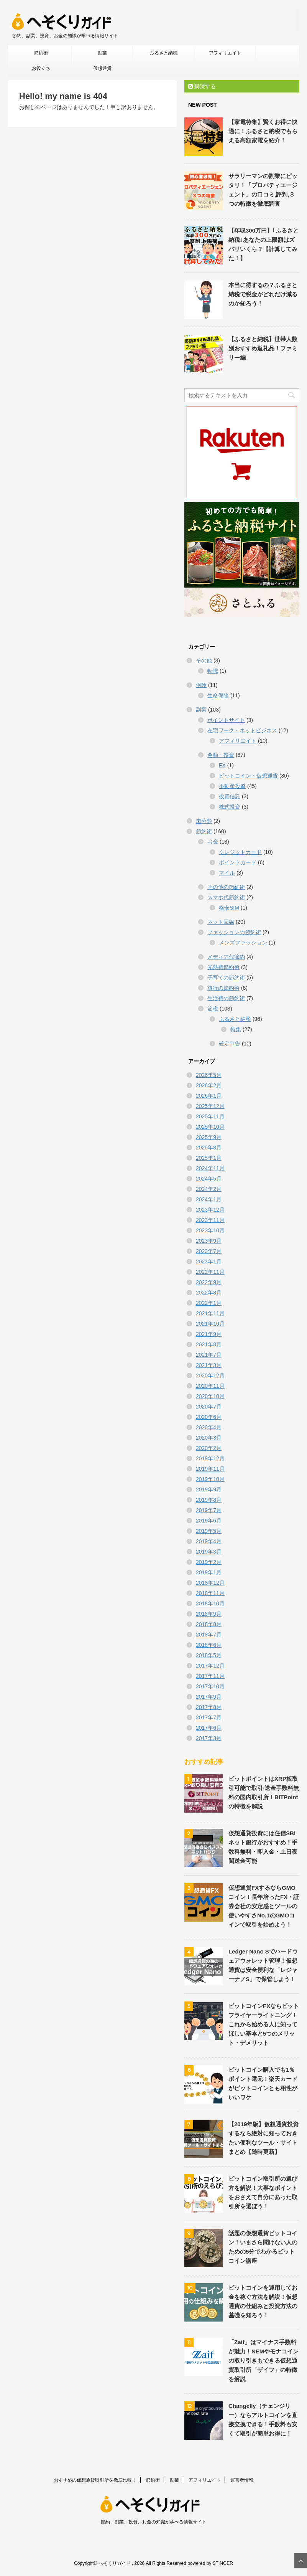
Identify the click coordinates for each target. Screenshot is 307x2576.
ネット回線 (220, 922)
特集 (235, 1029)
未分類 (204, 821)
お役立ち (41, 68)
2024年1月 (209, 1199)
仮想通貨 (102, 68)
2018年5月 (209, 1655)
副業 (102, 53)
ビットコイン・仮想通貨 (248, 776)
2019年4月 (209, 1541)
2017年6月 (209, 1728)
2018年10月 (210, 1603)
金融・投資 (220, 755)
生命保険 (218, 695)
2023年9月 (209, 1241)
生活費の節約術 (226, 998)
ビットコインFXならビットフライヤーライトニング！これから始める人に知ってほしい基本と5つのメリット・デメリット (263, 2024)
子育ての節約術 (226, 977)
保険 (201, 685)
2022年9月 (209, 1282)
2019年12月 (210, 1458)
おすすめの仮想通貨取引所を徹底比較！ (95, 2480)
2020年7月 (209, 1407)
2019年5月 (209, 1531)
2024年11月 (210, 1168)
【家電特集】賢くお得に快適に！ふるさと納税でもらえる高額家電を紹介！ (262, 131)
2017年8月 (209, 1707)
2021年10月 (210, 1324)
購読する (202, 86)
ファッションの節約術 (234, 932)
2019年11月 (210, 1469)
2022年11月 (210, 1272)
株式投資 (229, 807)
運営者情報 (241, 2480)
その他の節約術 (226, 887)
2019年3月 (209, 1552)
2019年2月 (209, 1562)
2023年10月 (210, 1230)
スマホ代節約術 (226, 897)
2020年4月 (209, 1427)
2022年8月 (209, 1293)
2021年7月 (209, 1355)
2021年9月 (209, 1334)
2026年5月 (209, 1075)
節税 (212, 1009)
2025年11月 (210, 1116)
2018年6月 (209, 1645)
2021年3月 (209, 1365)
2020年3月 (209, 1438)
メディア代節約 (226, 957)
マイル (227, 873)
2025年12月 (210, 1106)
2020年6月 (209, 1417)
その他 (204, 660)
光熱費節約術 (223, 967)
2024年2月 (209, 1189)
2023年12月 (210, 1210)
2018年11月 (210, 1593)
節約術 (41, 53)
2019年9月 (209, 1489)
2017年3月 (209, 1738)
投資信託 (229, 796)
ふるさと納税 (163, 53)
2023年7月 (209, 1251)
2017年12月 (210, 1666)
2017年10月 (210, 1686)
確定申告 (229, 1043)
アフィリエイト (225, 53)
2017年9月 (209, 1697)
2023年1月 (209, 1261)
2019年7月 (209, 1510)
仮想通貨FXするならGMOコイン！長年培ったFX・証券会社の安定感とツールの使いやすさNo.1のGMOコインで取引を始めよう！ (263, 1906)
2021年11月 (210, 1313)
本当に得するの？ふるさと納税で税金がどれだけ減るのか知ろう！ (262, 294)
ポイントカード (237, 862)
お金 (212, 842)
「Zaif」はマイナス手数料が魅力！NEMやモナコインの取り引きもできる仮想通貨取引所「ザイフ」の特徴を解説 (263, 2360)
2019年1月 (209, 1572)
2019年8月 (209, 1500)
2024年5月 (209, 1179)
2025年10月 (210, 1127)
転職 (212, 671)
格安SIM (229, 908)
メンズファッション (243, 943)
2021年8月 (209, 1344)
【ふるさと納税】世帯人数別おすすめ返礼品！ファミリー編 (262, 348)
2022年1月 (209, 1303)
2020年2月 (209, 1448)
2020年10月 (210, 1396)
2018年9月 (209, 1614)
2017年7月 (209, 1717)
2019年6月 (209, 1521)
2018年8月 (209, 1624)
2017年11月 (210, 1676)
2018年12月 (210, 1583)
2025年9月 (209, 1137)
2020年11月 (210, 1386)
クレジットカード (240, 852)
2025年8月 (209, 1147)
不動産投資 (232, 786)
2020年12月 (210, 1375)
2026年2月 (209, 1085)
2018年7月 (209, 1634)
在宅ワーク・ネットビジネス (242, 730)
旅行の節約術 (223, 988)
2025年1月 (209, 1158)
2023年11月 (210, 1220)
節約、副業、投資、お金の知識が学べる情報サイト (154, 2522)
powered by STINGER (210, 2563)
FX (222, 765)
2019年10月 (210, 1479)
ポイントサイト (226, 720)
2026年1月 (209, 1096)
